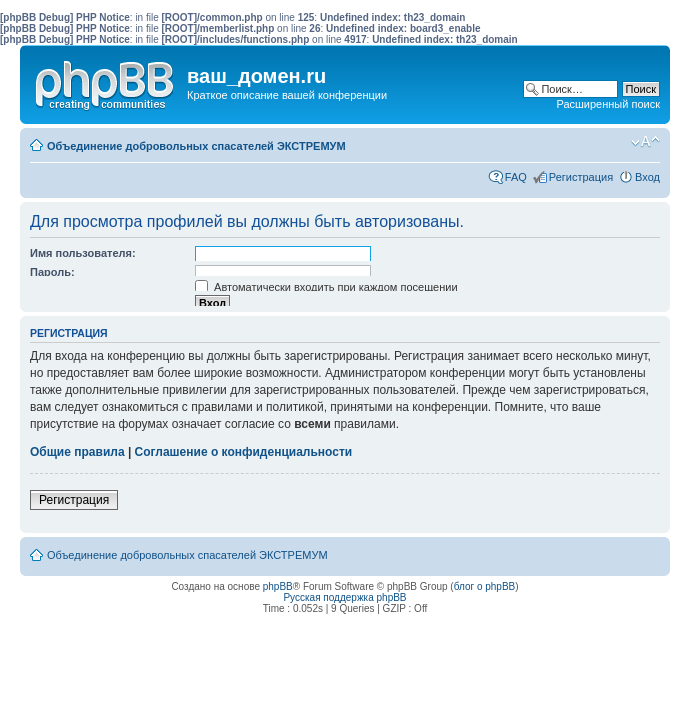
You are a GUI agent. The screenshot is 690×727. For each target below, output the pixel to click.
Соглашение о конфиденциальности (244, 452)
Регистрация (581, 177)
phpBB (278, 586)
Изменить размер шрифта (645, 142)
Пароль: (52, 272)
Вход (647, 177)
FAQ (516, 177)
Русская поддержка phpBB (344, 597)
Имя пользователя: (83, 253)
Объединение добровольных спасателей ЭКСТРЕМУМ (196, 146)
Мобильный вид (615, 142)
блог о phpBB (485, 586)
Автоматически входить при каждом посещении (326, 287)
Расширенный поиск (608, 104)
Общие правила (77, 452)
